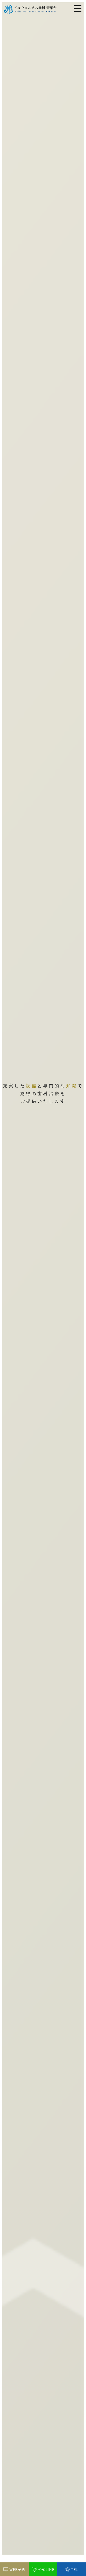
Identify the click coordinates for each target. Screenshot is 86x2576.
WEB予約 (17, 2569)
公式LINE (46, 2569)
